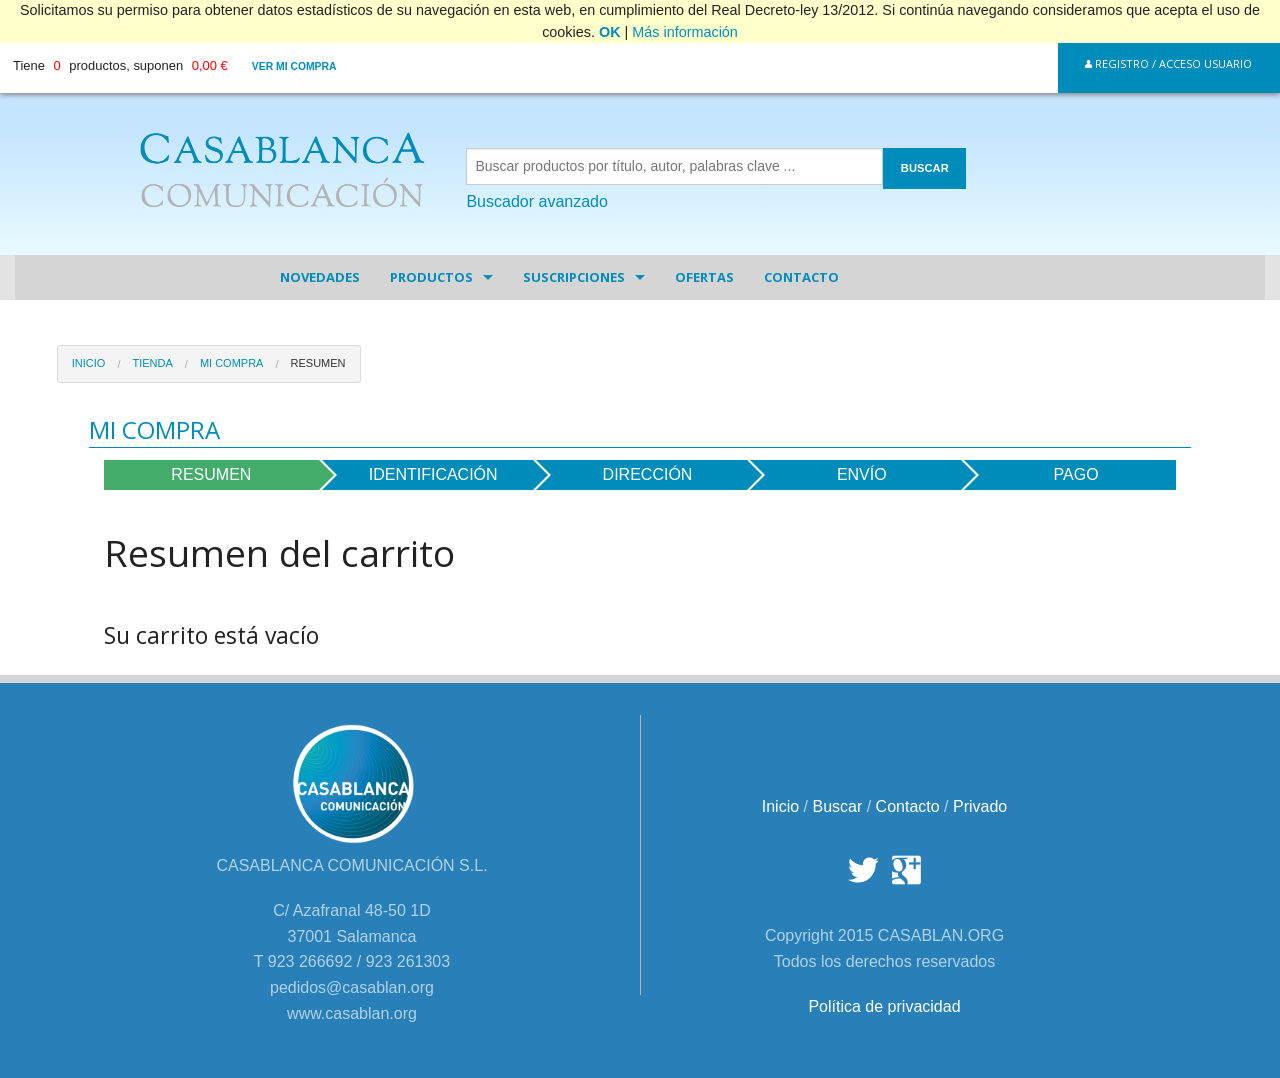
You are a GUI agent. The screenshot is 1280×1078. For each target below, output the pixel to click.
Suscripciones (574, 277)
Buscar (837, 806)
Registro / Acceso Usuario (1168, 63)
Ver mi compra (294, 66)
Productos (431, 277)
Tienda (152, 363)
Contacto (801, 277)
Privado (980, 806)
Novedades (320, 277)
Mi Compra (232, 363)
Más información (685, 32)
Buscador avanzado (536, 201)
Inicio (89, 363)
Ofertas (704, 277)
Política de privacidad (884, 1006)
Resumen (318, 363)
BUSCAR (925, 168)
